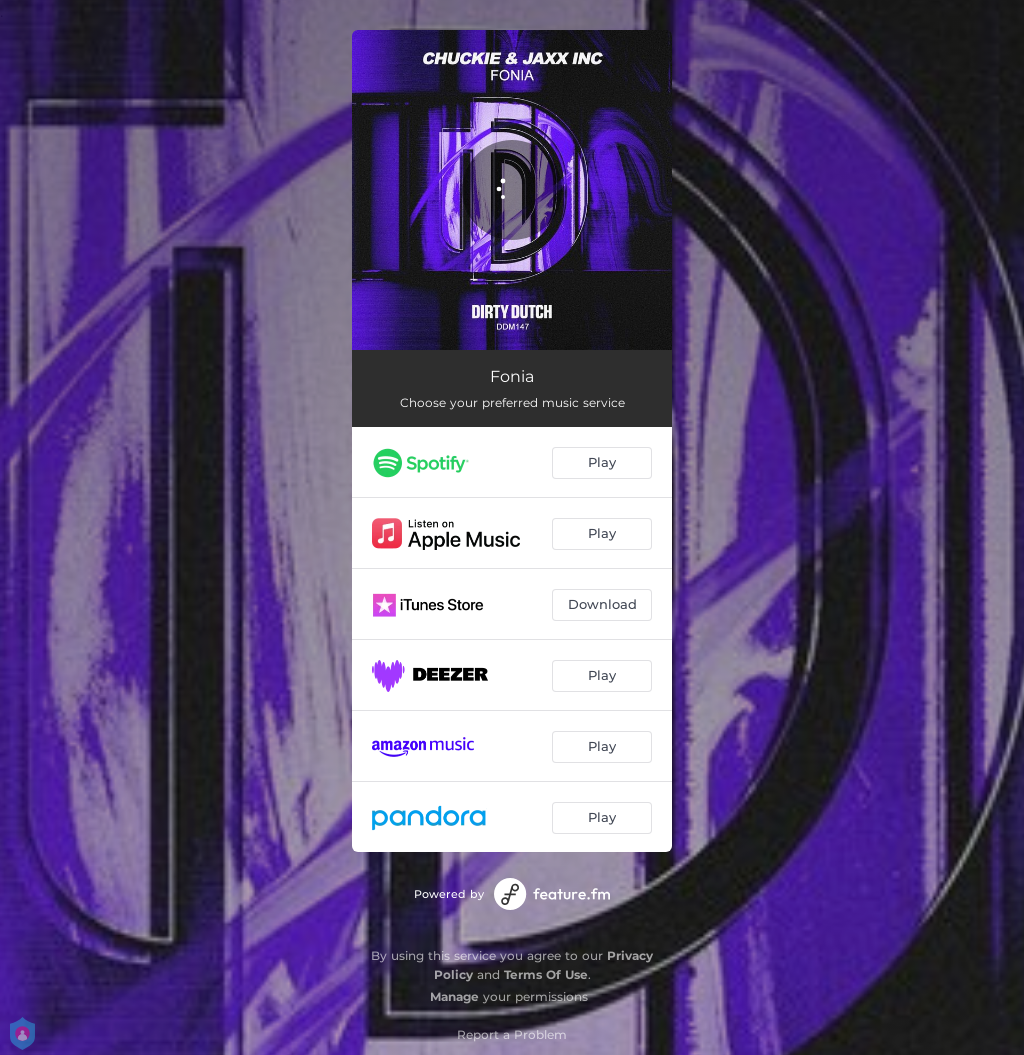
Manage (454, 996)
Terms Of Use (546, 974)
